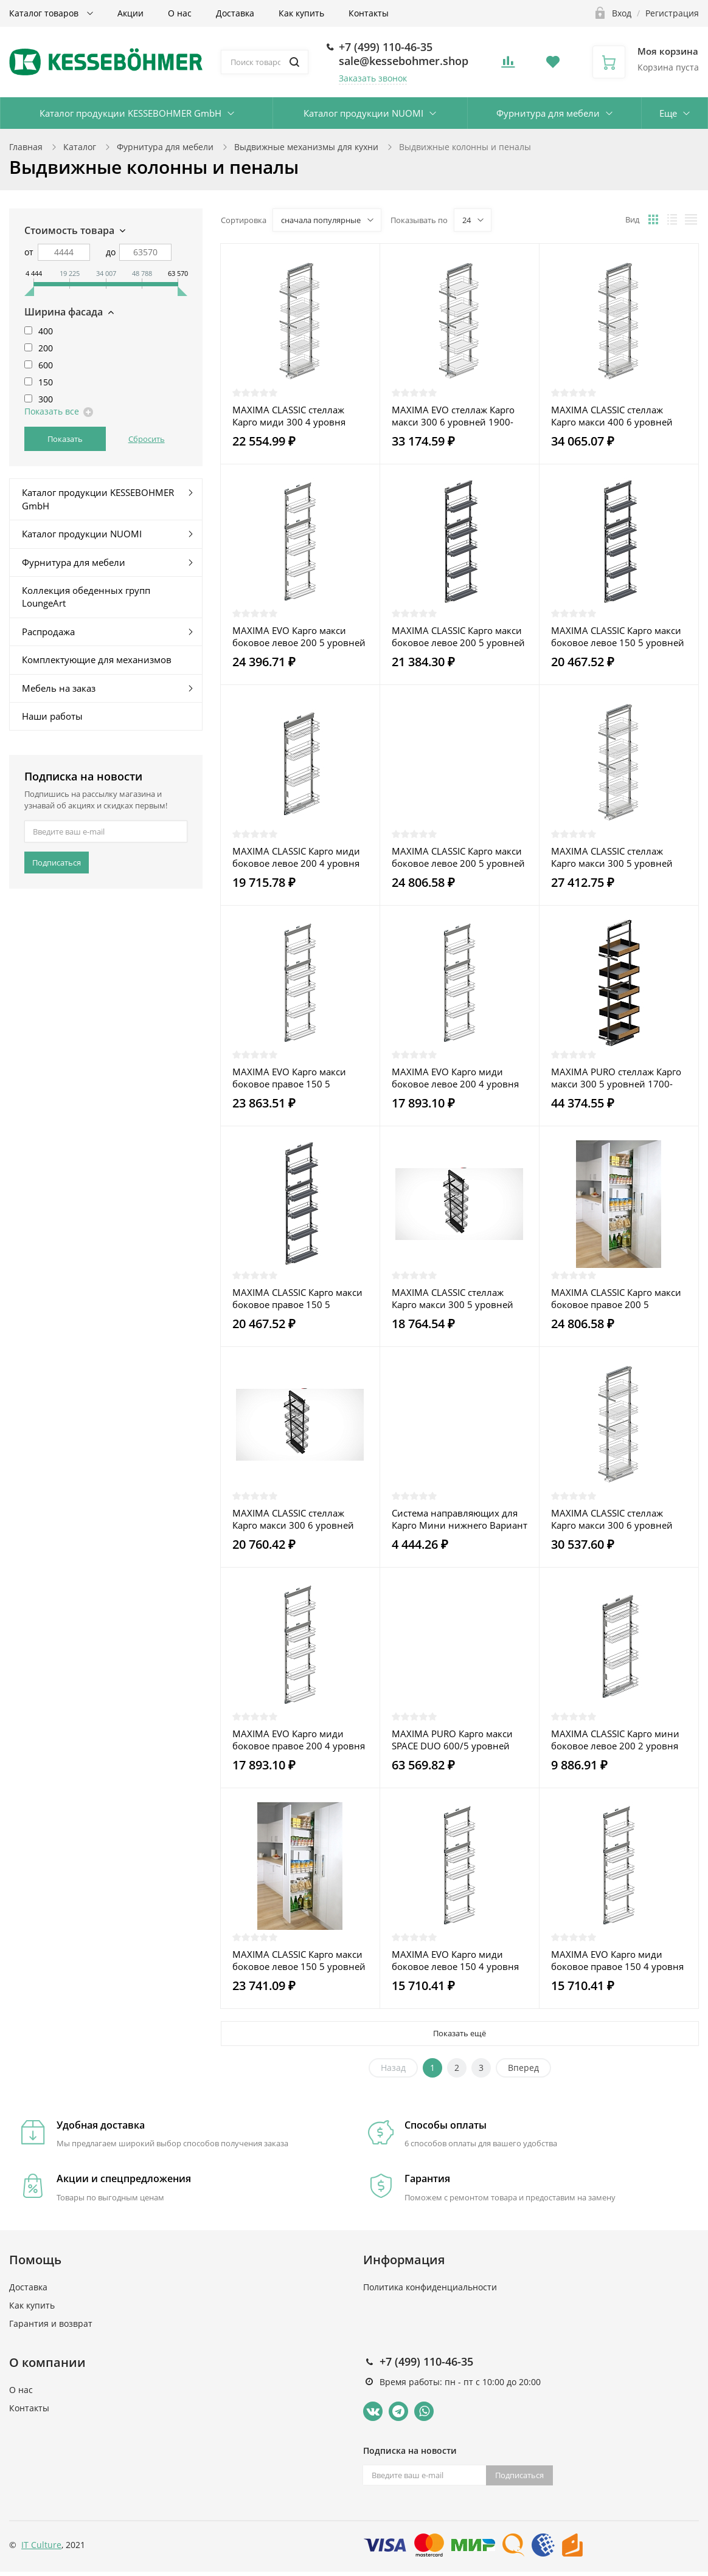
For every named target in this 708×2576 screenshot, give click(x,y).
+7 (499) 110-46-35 (385, 47)
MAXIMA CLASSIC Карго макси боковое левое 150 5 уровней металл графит (617, 636)
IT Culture (41, 2544)
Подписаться (56, 862)
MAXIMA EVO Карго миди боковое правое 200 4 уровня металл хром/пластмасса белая (298, 1739)
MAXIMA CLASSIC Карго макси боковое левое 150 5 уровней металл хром (299, 1960)
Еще (668, 113)
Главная (26, 147)
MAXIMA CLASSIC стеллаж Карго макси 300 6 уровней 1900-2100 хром (612, 1519)
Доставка (235, 13)
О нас (180, 13)
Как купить (301, 13)
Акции (130, 13)
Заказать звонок (373, 78)
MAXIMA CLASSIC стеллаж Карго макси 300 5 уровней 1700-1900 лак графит (452, 1298)
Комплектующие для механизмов (97, 659)
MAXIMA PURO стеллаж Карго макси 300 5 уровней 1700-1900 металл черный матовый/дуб (616, 1078)
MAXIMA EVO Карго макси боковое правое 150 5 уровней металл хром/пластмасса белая (289, 1078)
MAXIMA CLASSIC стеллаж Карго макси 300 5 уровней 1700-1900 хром (612, 857)
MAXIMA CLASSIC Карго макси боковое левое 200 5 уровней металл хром (458, 857)
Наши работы (52, 716)
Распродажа (48, 631)
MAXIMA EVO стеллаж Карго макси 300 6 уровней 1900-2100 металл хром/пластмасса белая (459, 416)
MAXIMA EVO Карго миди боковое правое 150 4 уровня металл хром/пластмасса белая (617, 1960)
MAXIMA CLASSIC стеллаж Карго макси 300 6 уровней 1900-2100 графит (293, 1519)
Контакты (369, 13)
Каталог (79, 147)
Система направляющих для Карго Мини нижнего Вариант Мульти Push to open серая (459, 1519)
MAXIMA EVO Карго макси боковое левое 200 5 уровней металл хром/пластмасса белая (299, 636)
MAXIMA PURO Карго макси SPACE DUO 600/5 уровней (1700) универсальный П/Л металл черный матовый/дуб (457, 1739)
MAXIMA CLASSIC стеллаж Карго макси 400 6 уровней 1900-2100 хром (612, 416)
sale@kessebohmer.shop (403, 60)
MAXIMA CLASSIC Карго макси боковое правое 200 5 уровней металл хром (616, 1298)
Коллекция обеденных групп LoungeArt (86, 596)
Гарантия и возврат (50, 2323)
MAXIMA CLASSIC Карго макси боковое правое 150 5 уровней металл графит (297, 1298)
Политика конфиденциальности (430, 2287)
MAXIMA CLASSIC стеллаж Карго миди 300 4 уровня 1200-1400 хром (288, 416)
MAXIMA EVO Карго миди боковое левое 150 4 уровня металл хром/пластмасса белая (455, 1960)
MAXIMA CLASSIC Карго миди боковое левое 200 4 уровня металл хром (296, 857)
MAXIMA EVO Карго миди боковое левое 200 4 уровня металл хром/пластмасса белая (455, 1078)
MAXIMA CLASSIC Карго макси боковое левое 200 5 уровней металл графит (458, 636)
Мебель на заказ (58, 688)
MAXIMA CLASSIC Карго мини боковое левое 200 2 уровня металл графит (615, 1739)
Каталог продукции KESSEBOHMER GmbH (130, 113)
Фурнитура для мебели (548, 113)
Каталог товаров (45, 13)
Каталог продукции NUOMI (363, 113)
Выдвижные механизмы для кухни (306, 147)
